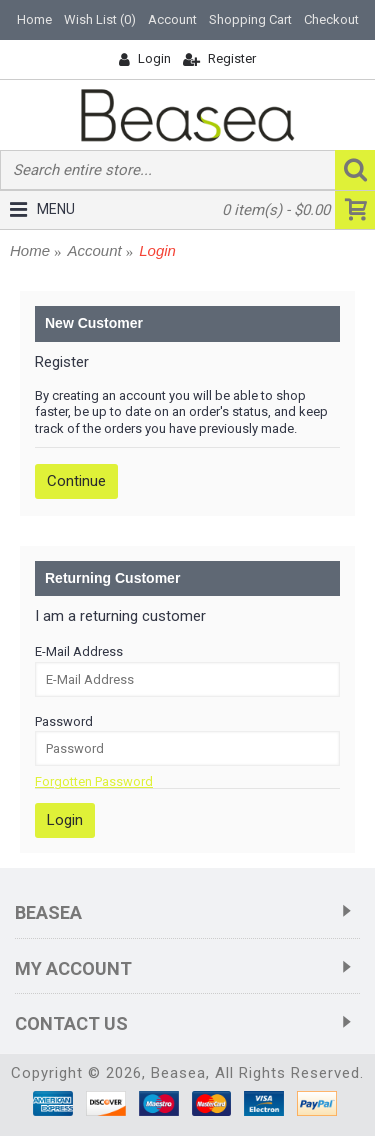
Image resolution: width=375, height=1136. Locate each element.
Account (95, 250)
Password (64, 721)
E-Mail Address (79, 651)
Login (157, 250)
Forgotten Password (94, 781)
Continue (76, 481)
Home (30, 250)
